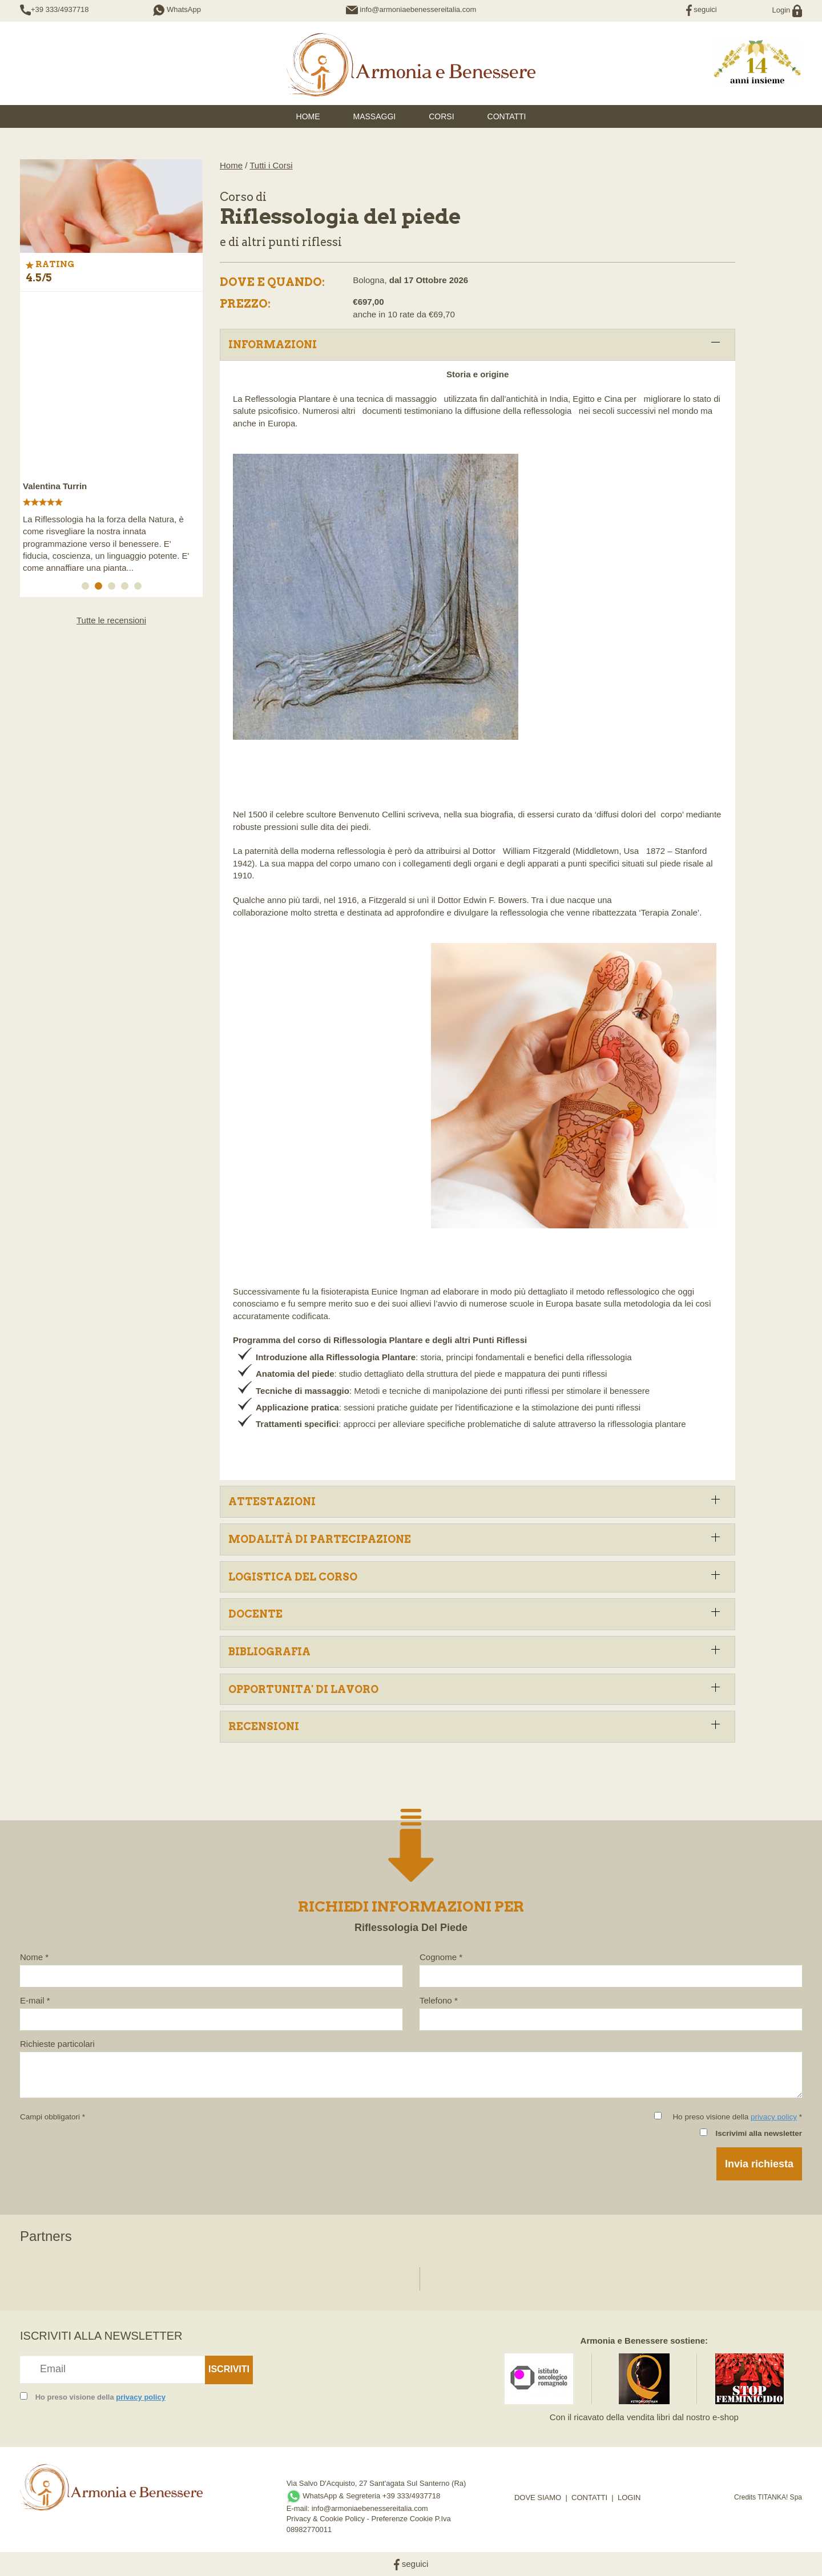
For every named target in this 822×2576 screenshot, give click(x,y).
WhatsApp (177, 9)
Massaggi (374, 116)
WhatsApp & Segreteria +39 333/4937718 (364, 2496)
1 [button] (87, 588)
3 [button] (113, 588)
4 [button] (126, 588)
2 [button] (100, 588)
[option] (111, 438)
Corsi (441, 116)
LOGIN (629, 2497)
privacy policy (774, 2117)
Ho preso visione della (100, 2397)
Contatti (506, 116)
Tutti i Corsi (270, 165)
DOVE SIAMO (537, 2497)
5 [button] (140, 588)
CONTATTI (589, 2497)
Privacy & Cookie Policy (326, 2518)
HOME (308, 116)
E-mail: (299, 2508)
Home (231, 165)
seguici (701, 9)
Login (787, 10)
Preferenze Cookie (402, 2518)
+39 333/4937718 (60, 9)
